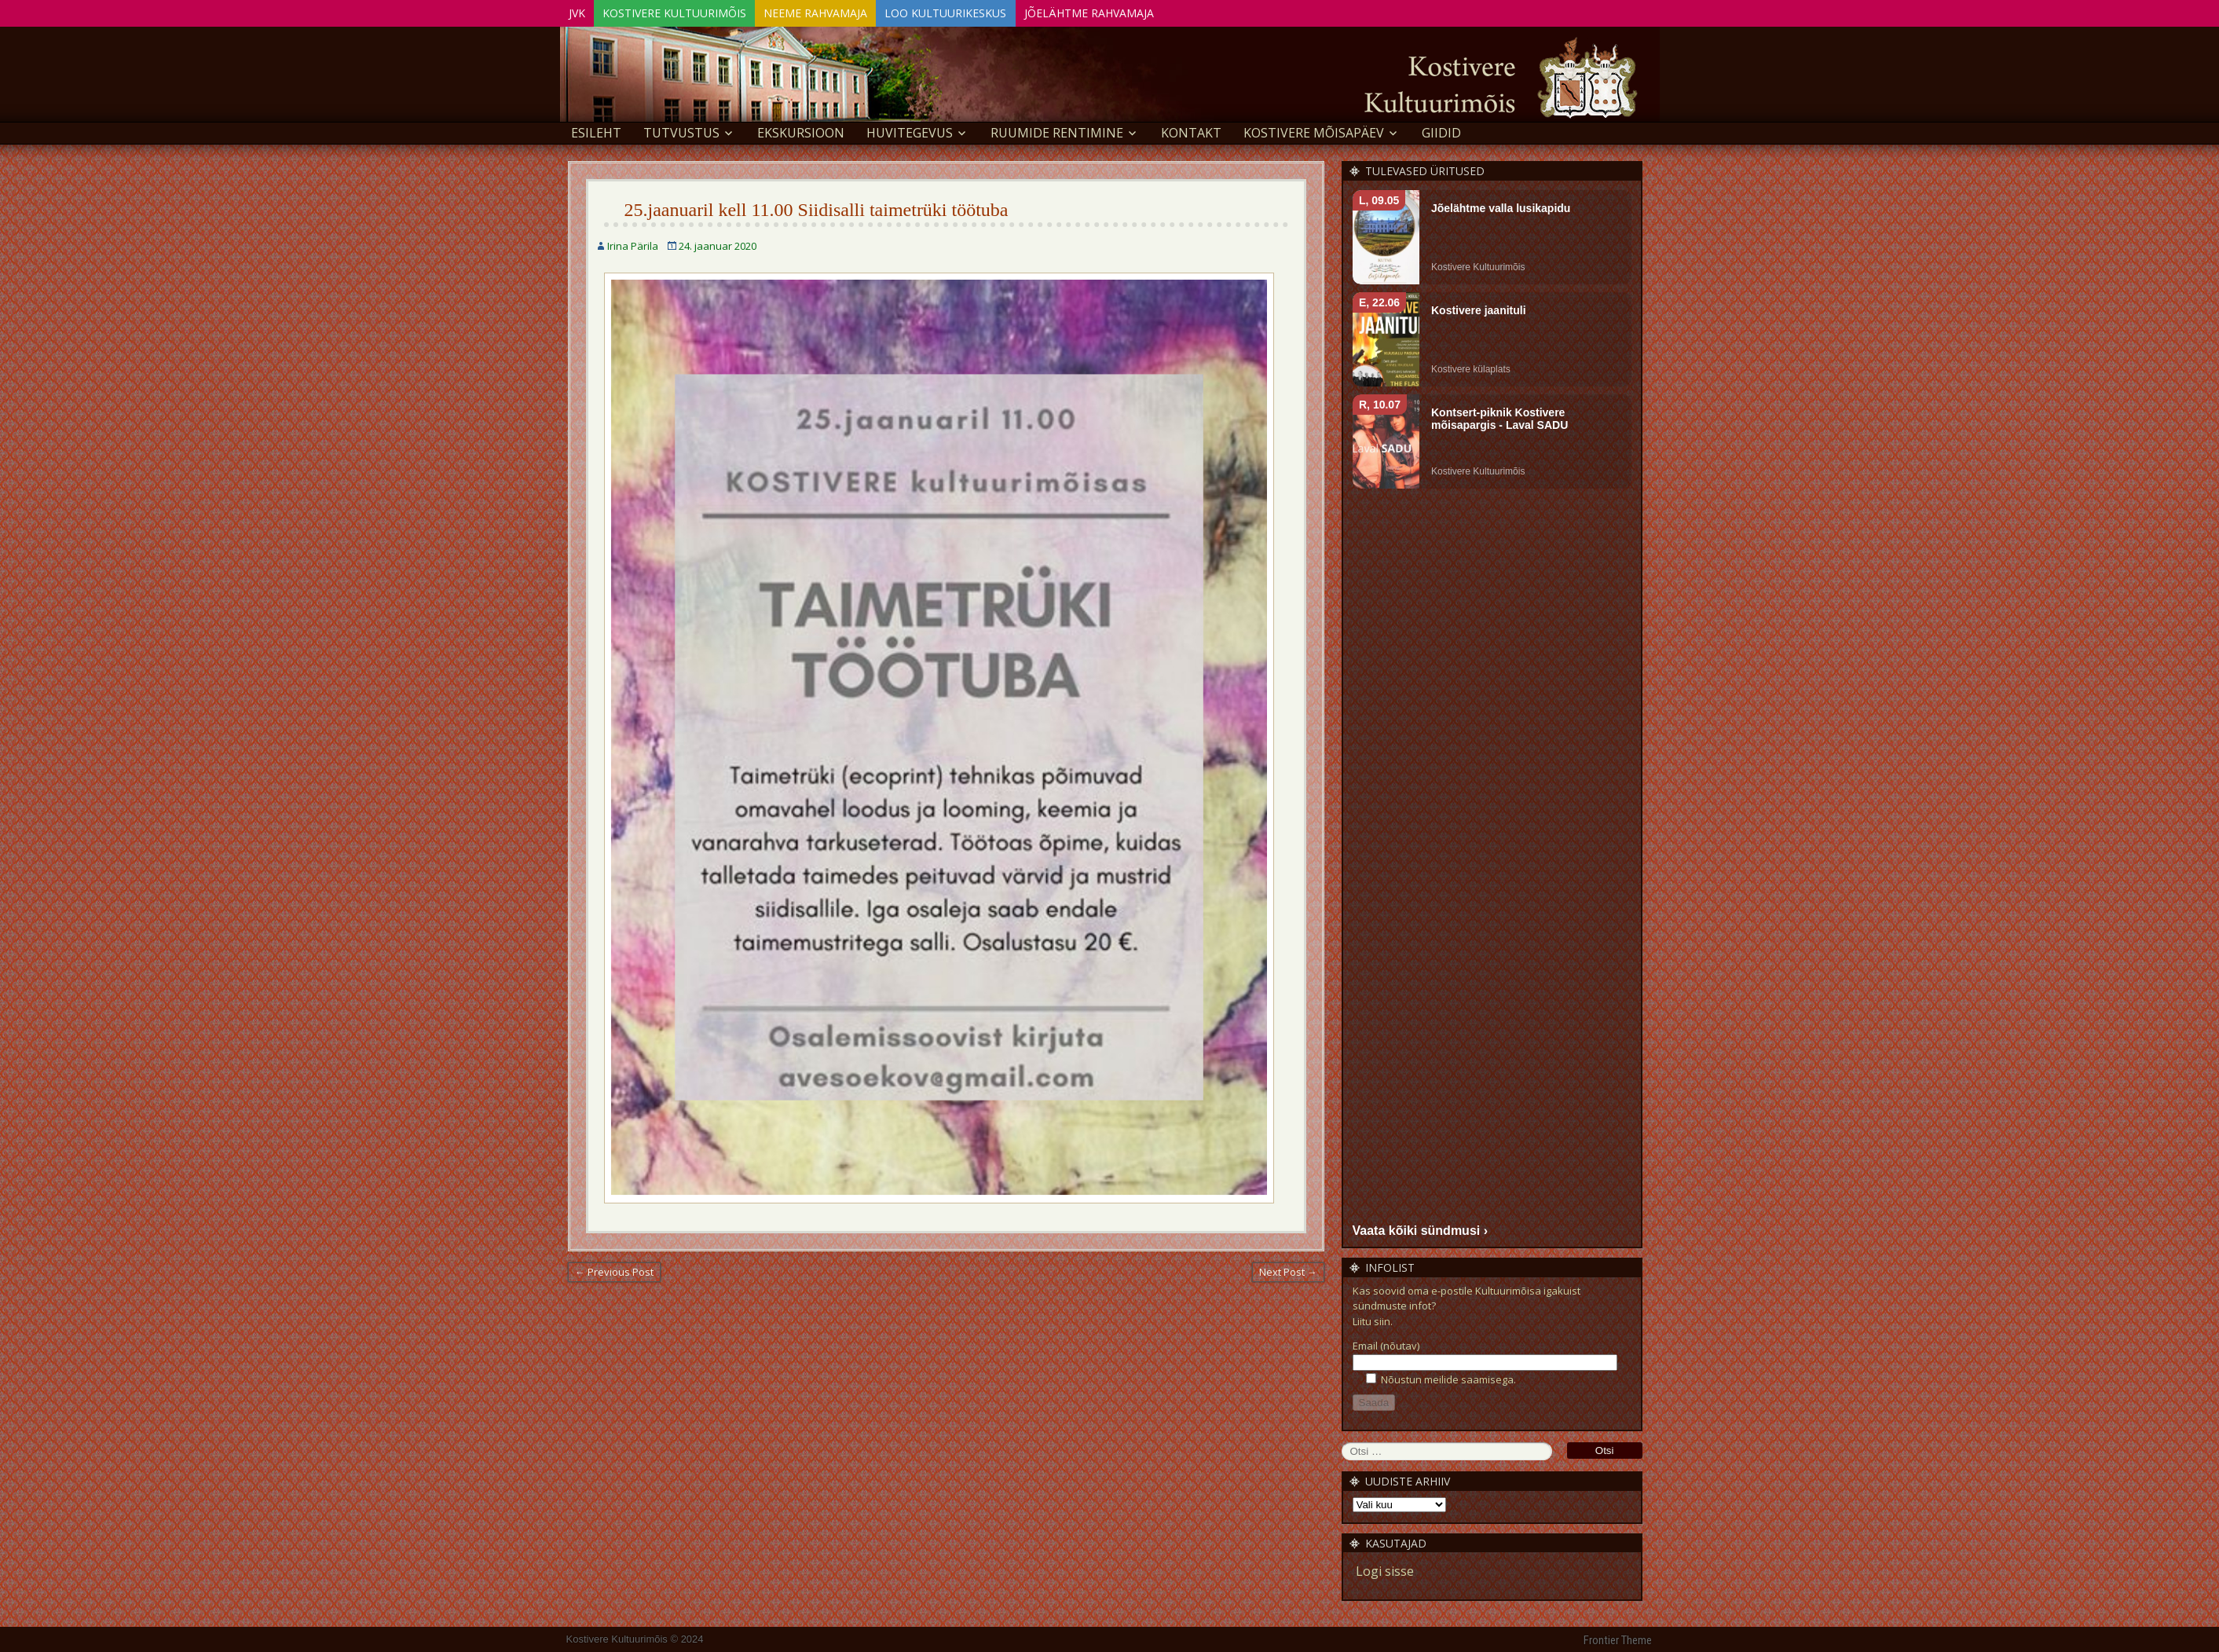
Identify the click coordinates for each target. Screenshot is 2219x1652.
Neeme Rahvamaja (843, 10)
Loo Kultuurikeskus (984, 10)
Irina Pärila (632, 243)
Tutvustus (681, 130)
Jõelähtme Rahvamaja (1138, 10)
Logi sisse (1385, 1569)
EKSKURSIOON (800, 130)
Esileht (596, 130)
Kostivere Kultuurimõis (691, 10)
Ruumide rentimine (1056, 130)
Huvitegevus (909, 130)
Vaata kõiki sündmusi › (1420, 1228)
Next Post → (1288, 1269)
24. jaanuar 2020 (717, 243)
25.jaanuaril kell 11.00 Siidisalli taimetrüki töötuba (816, 207)
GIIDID (1441, 130)
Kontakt (1191, 130)
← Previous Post (614, 1269)
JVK (582, 10)
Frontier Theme (1618, 1639)
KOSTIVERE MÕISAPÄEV (1313, 130)
